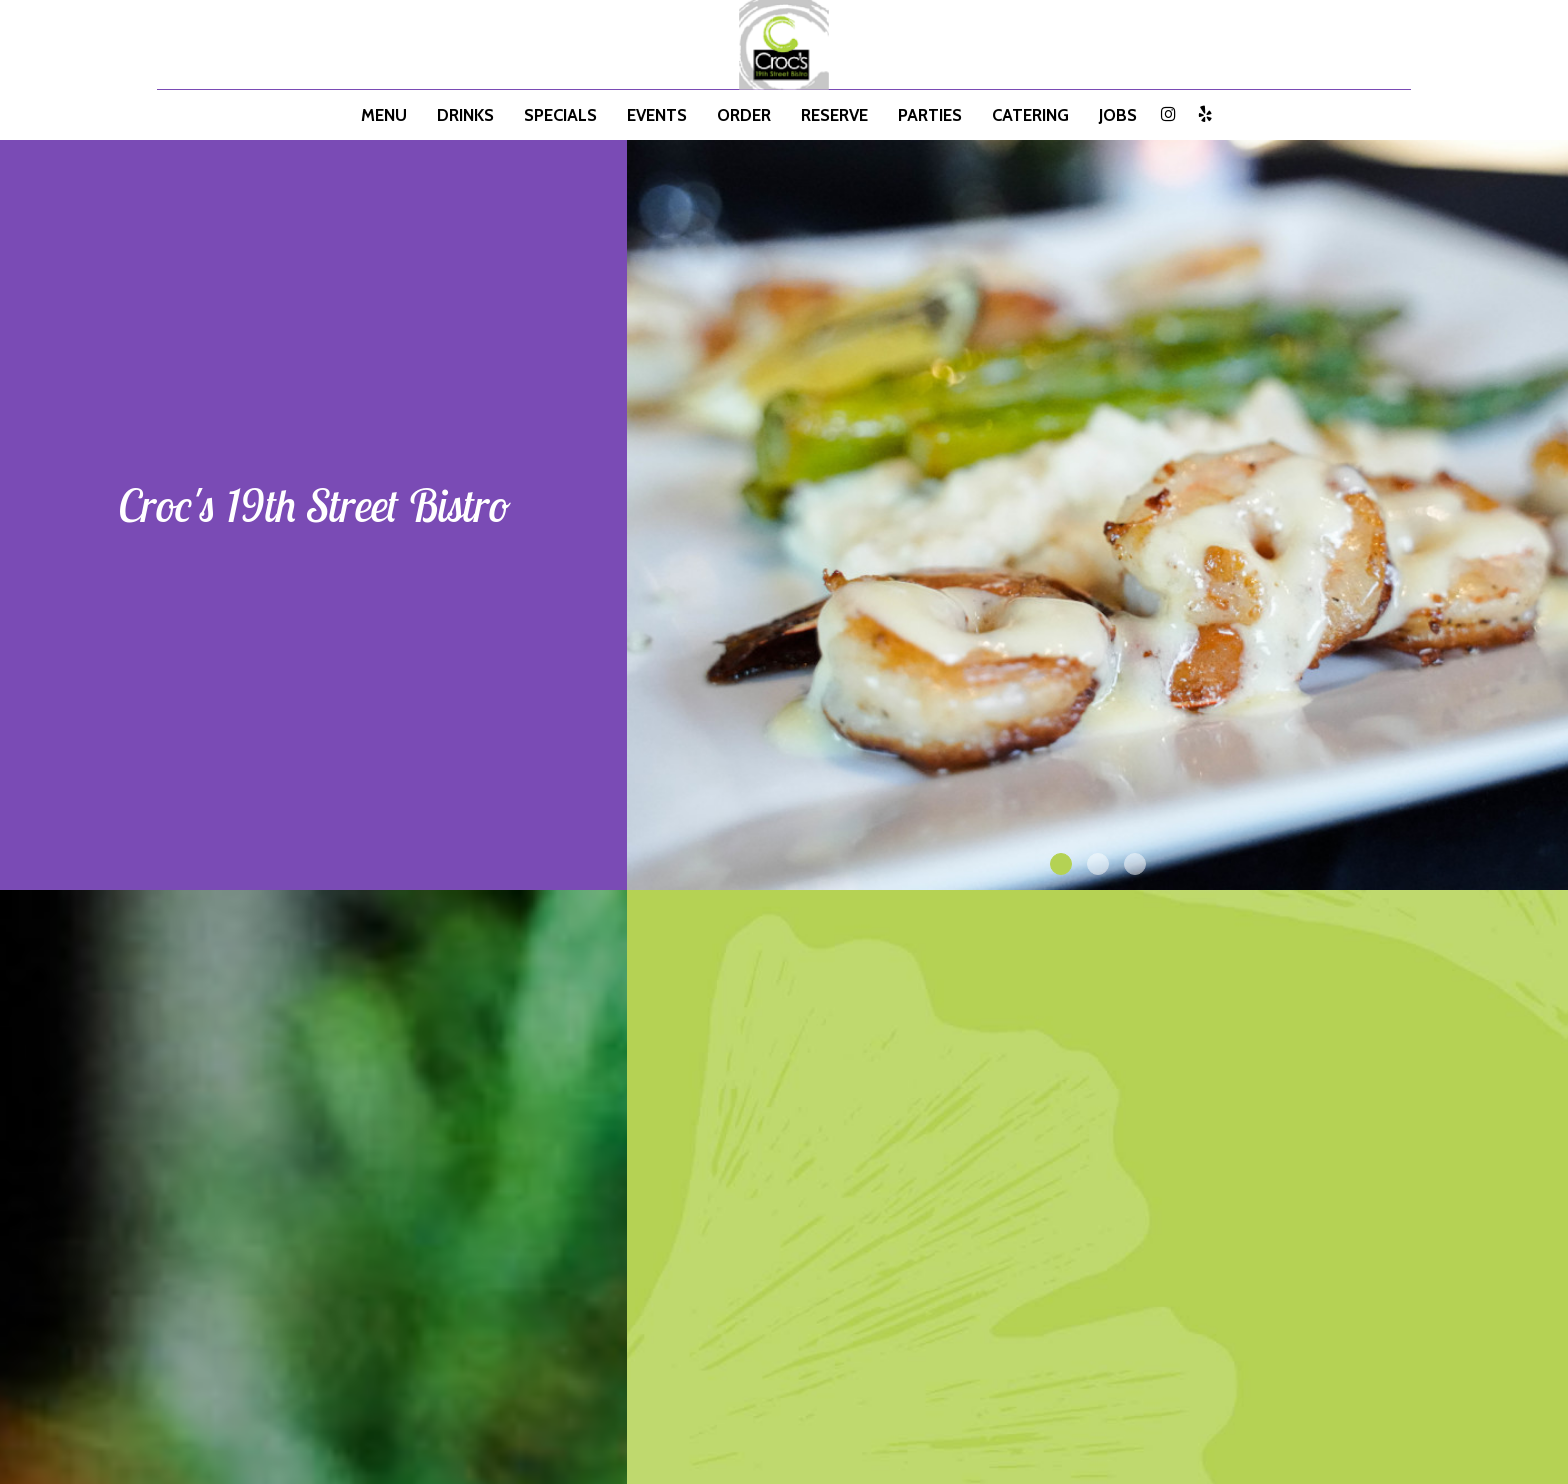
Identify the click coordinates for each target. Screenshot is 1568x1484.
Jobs (1118, 115)
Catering (1030, 115)
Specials (560, 115)
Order (744, 115)
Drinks (465, 115)
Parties (930, 115)
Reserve (834, 115)
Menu (384, 115)
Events (657, 115)
